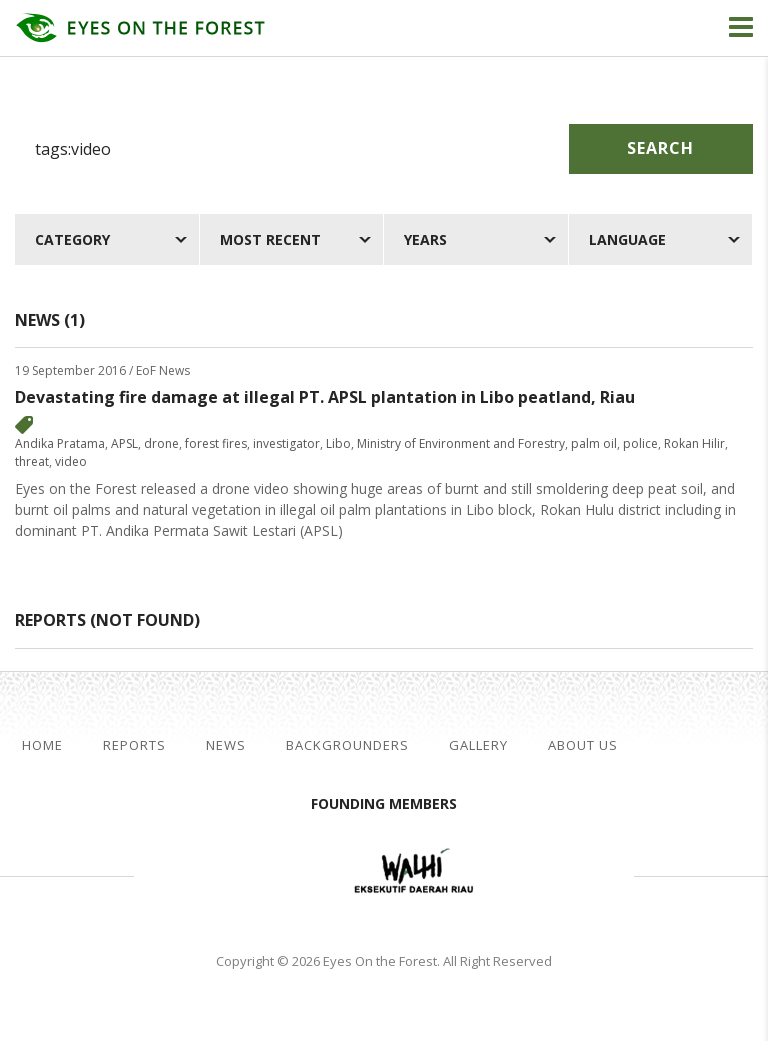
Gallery (478, 745)
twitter (702, 746)
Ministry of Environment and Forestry (461, 443)
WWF (554, 873)
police (640, 443)
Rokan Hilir (694, 443)
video (71, 461)
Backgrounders (347, 745)
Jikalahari (244, 873)
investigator (286, 443)
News (226, 745)
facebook (669, 746)
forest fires (216, 443)
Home (42, 745)
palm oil (594, 443)
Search (660, 148)
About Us (583, 745)
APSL (124, 443)
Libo (338, 443)
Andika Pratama (60, 443)
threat (32, 461)
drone (161, 443)
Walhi (414, 873)
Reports (134, 745)
